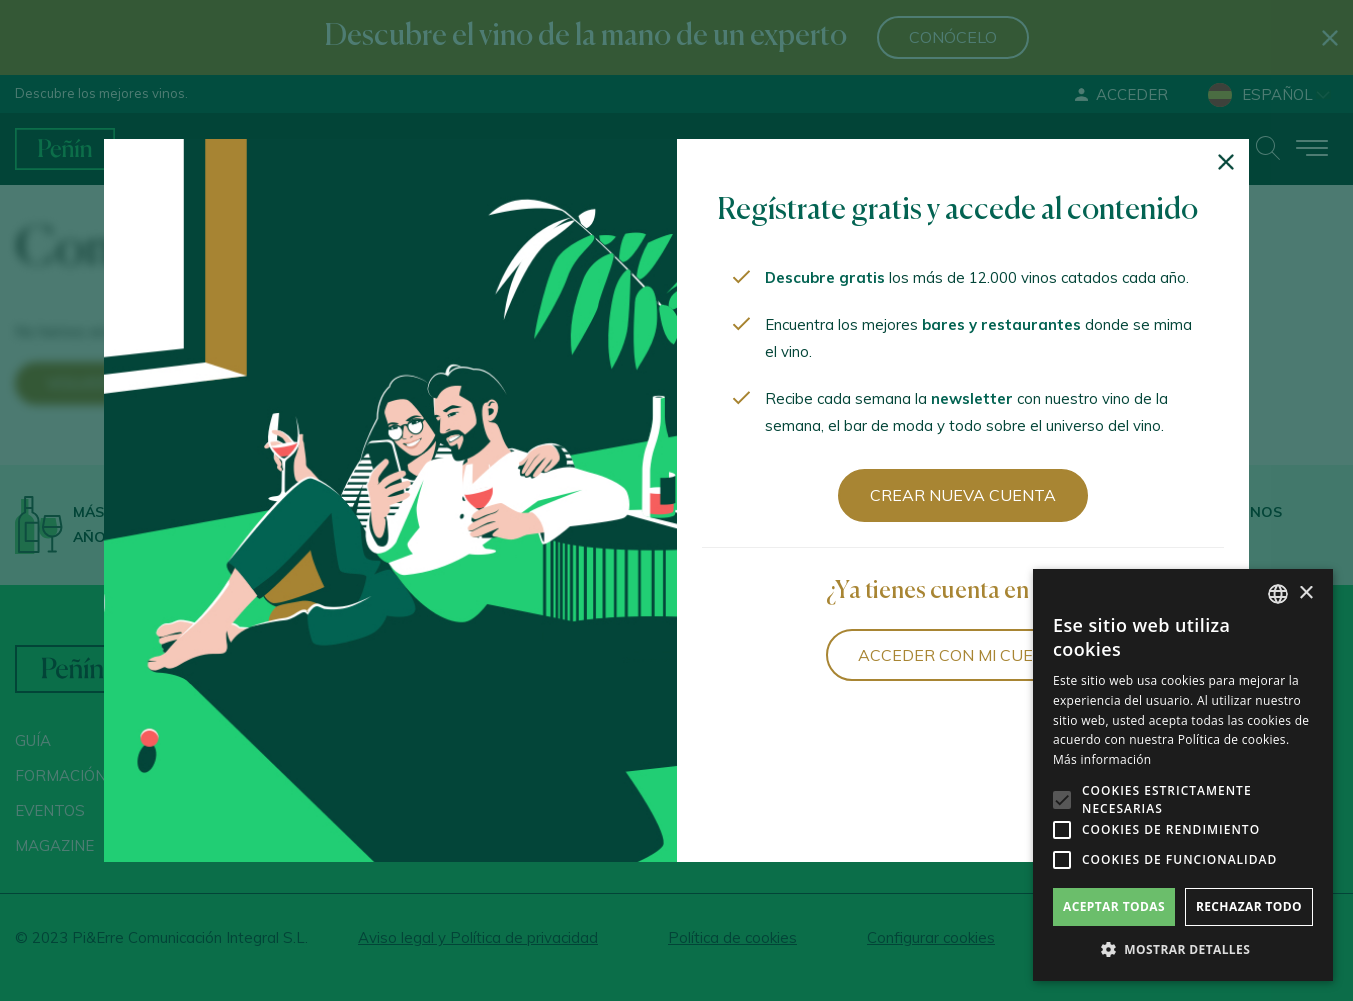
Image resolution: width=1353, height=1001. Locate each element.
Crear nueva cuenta (963, 495)
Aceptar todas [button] (1114, 906)
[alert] (1183, 775)
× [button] (1305, 593)
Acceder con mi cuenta (962, 655)
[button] (1183, 950)
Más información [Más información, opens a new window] (1102, 759)
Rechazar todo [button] (1249, 906)
